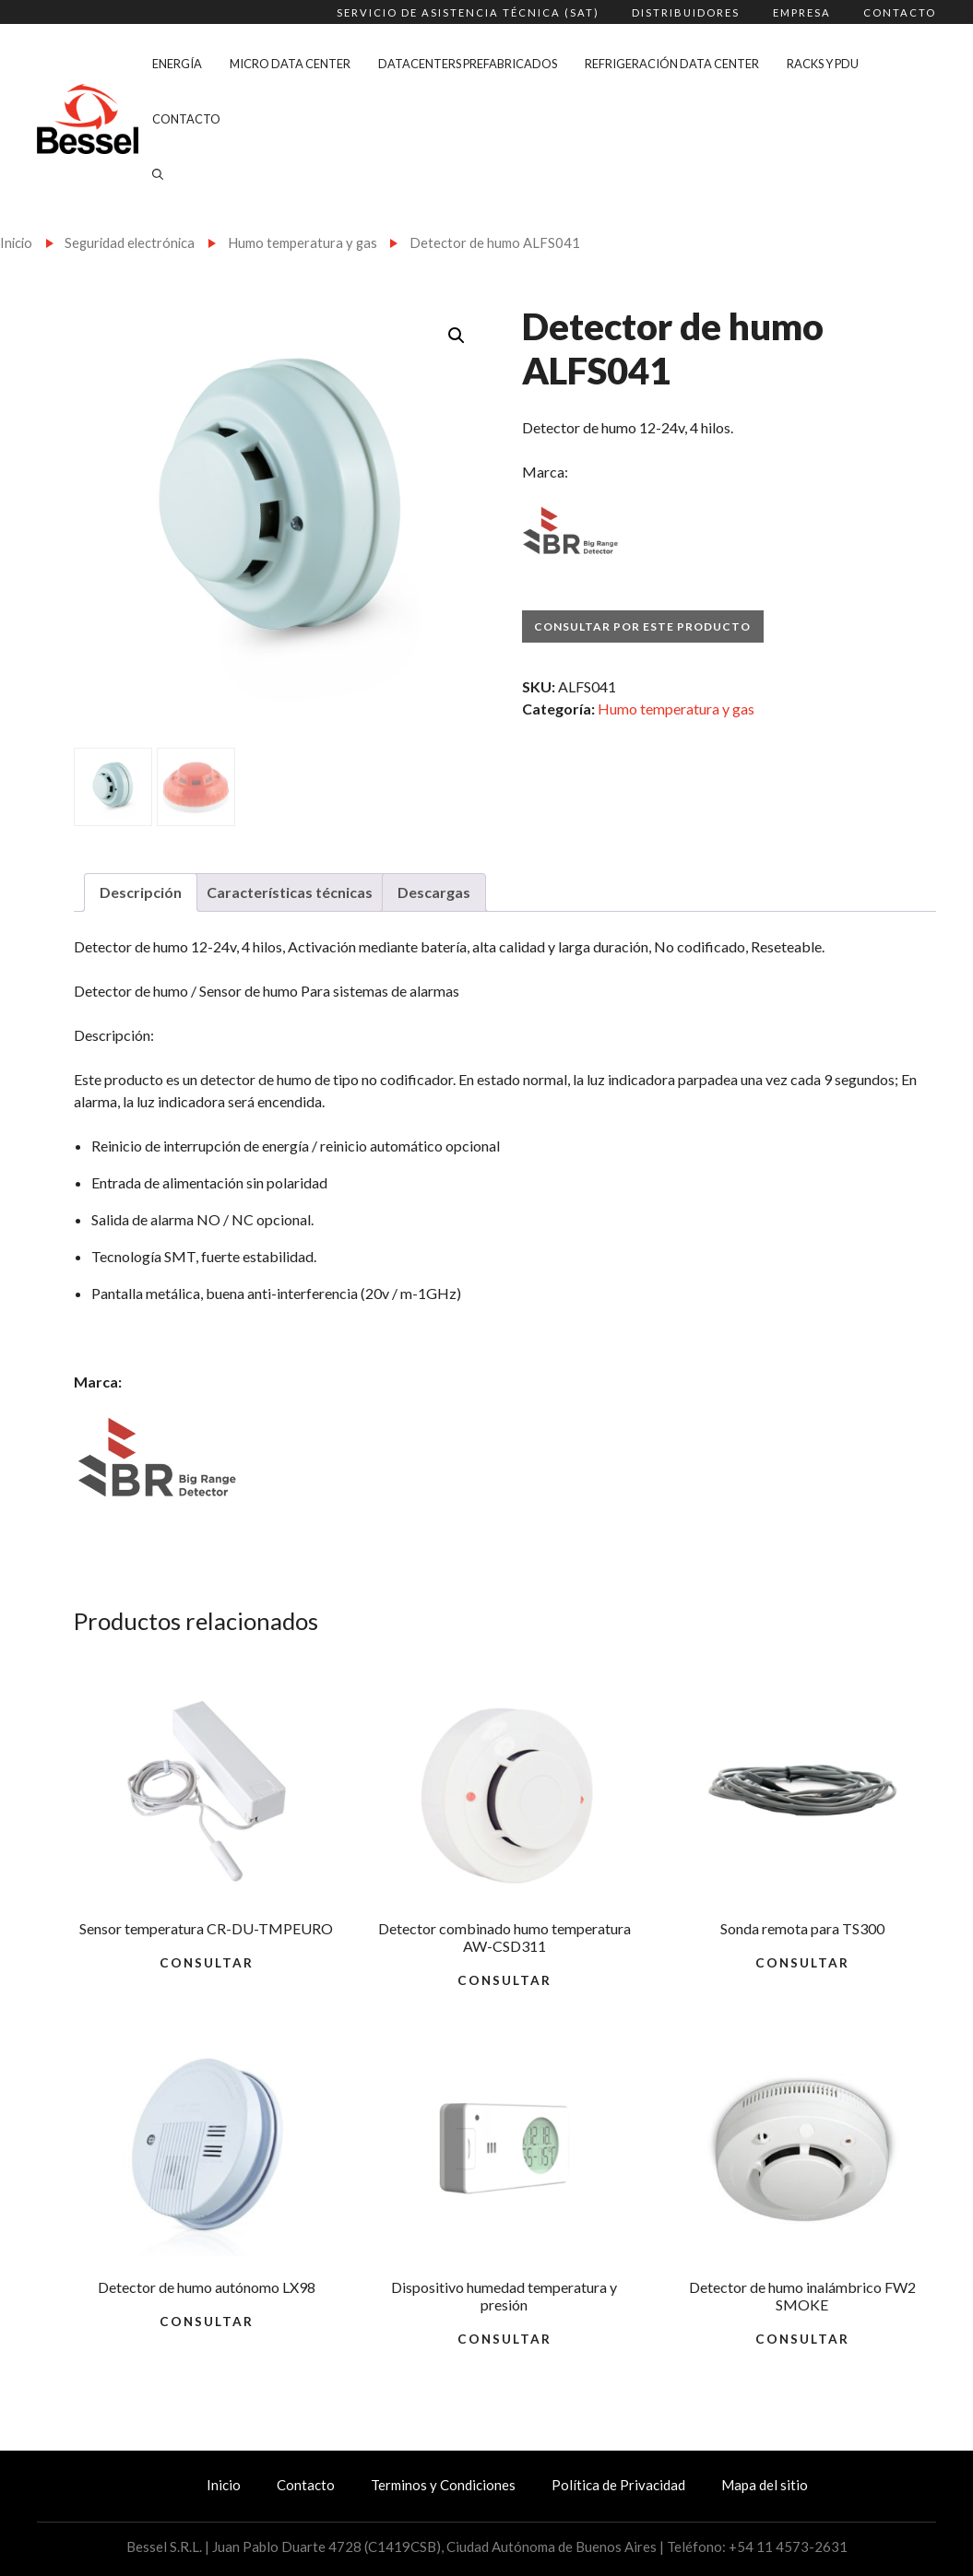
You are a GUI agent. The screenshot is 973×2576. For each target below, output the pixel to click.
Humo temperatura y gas (302, 242)
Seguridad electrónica (130, 242)
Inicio (16, 242)
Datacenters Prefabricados (467, 63)
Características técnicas (290, 892)
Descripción (141, 892)
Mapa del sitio (764, 2484)
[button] (456, 335)
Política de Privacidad (618, 2484)
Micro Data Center (290, 63)
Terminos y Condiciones (443, 2484)
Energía (177, 63)
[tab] (140, 892)
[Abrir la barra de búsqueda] (157, 174)
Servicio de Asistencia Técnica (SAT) (468, 12)
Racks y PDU (823, 63)
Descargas (434, 892)
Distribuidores (686, 12)
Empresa (802, 12)
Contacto (899, 12)
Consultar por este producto (642, 626)
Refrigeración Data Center (672, 63)
